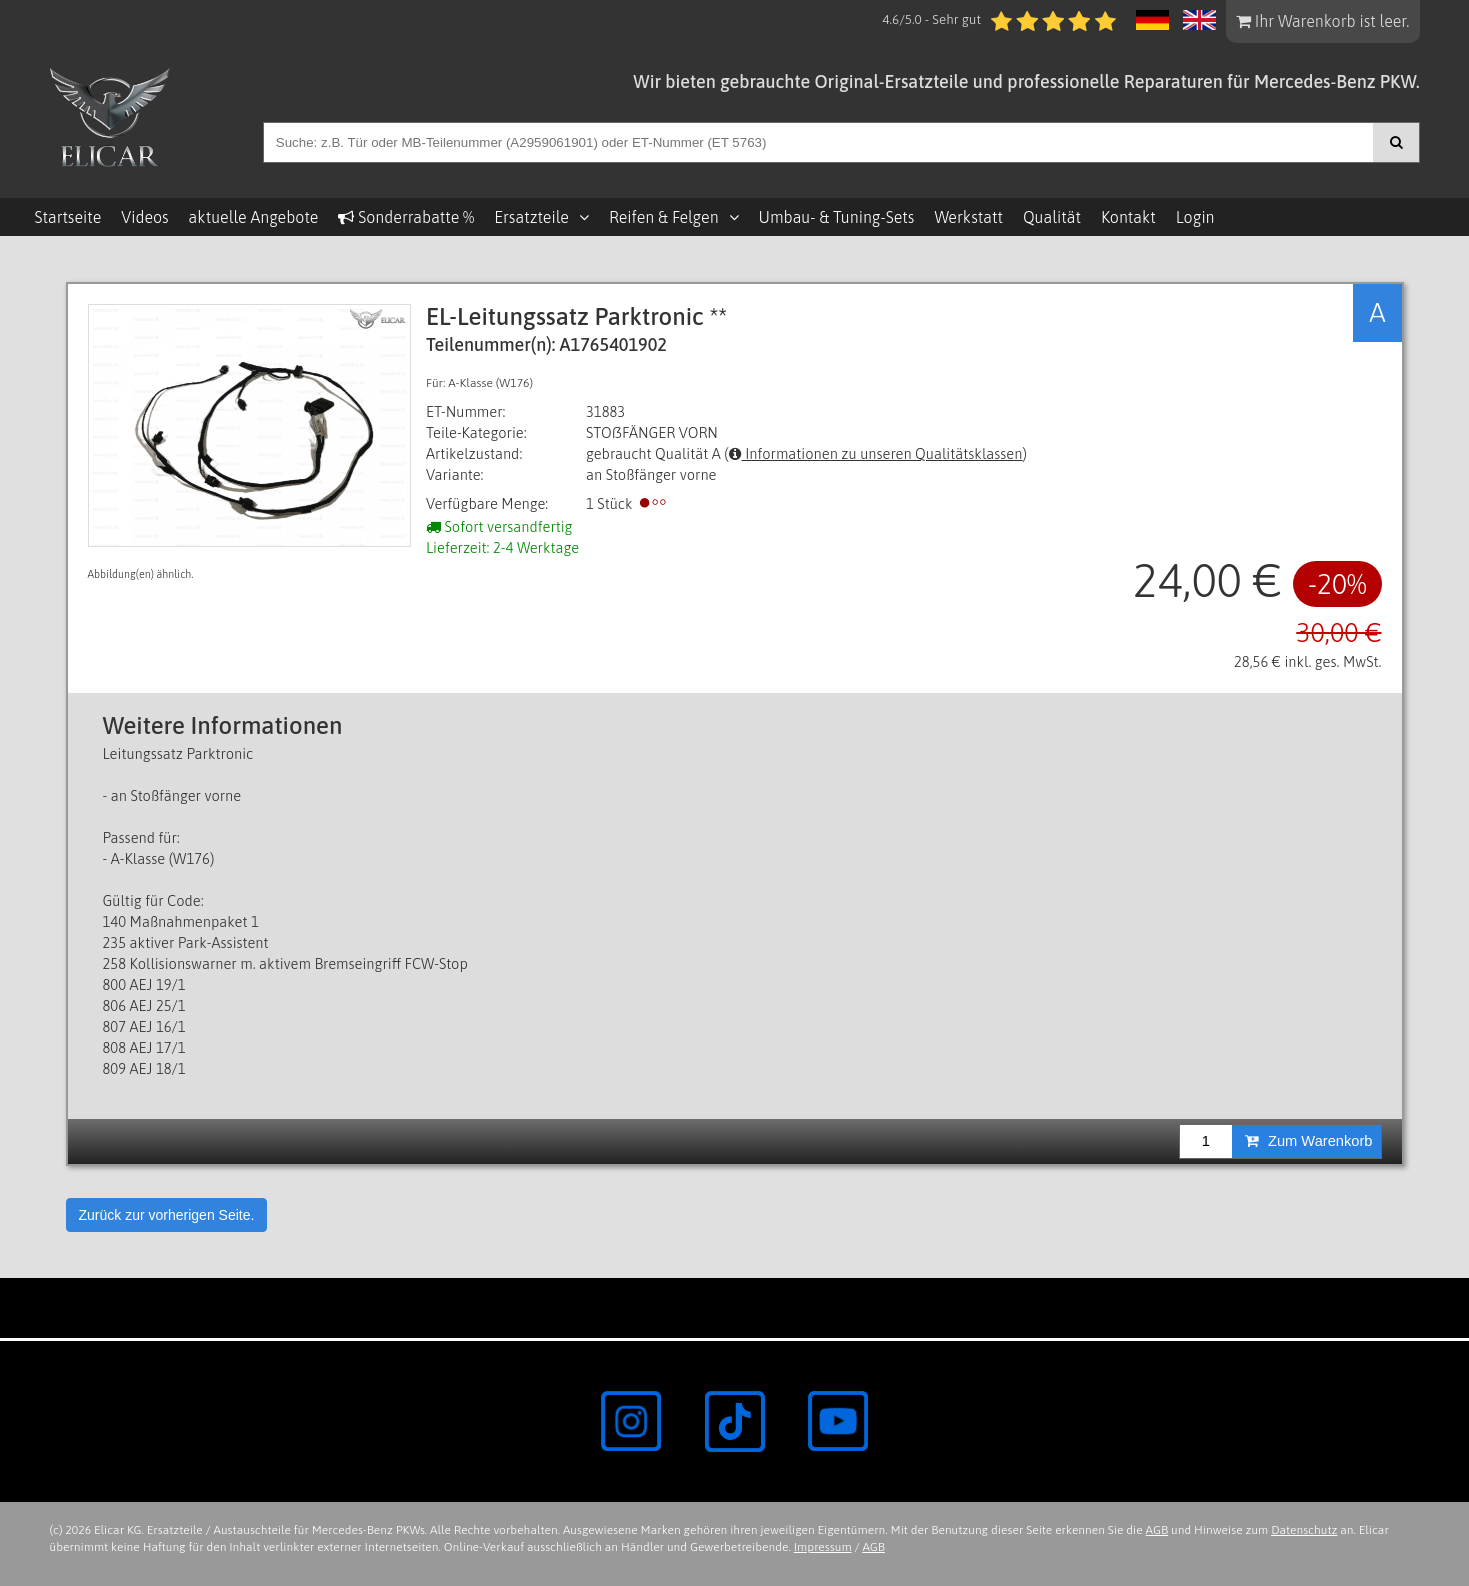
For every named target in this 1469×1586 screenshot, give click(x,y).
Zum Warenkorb (1309, 1141)
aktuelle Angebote (254, 217)
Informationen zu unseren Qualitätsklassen (876, 453)
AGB (1157, 1530)
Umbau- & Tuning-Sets (837, 217)
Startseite (68, 217)
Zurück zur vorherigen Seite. (167, 1215)
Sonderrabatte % (406, 217)
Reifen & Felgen (664, 217)
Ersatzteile (531, 217)
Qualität (1052, 217)
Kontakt (1128, 217)
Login (1195, 217)
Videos (144, 217)
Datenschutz (1304, 1530)
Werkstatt (968, 217)
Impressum (823, 1547)
